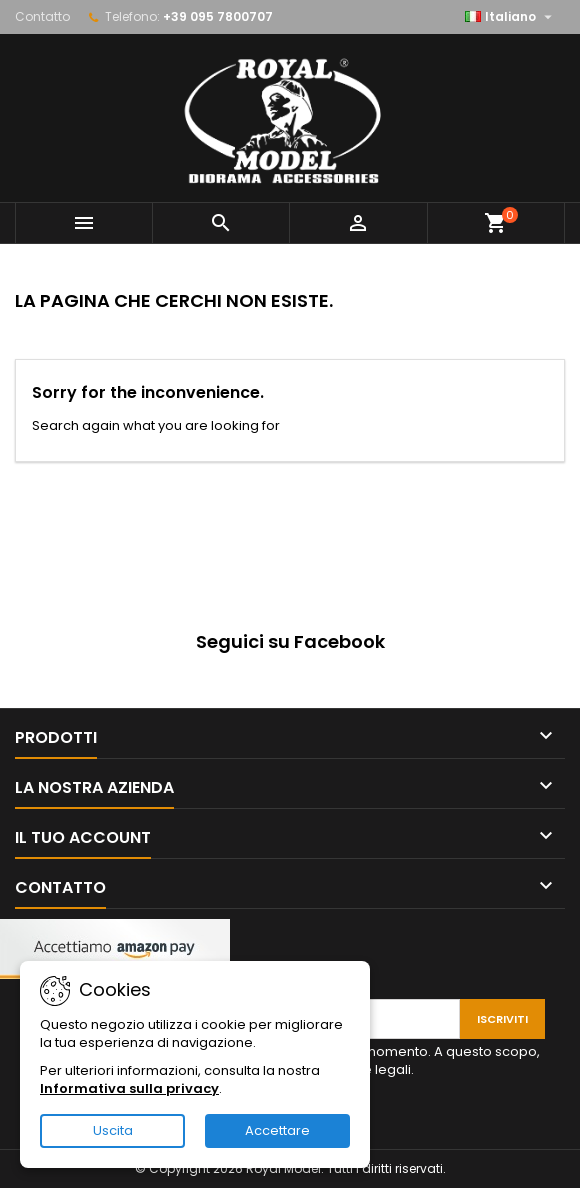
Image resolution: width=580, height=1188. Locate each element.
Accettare (277, 1130)
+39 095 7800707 (218, 16)
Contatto (42, 16)
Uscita (113, 1130)
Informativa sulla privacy (129, 1088)
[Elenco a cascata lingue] (511, 17)
